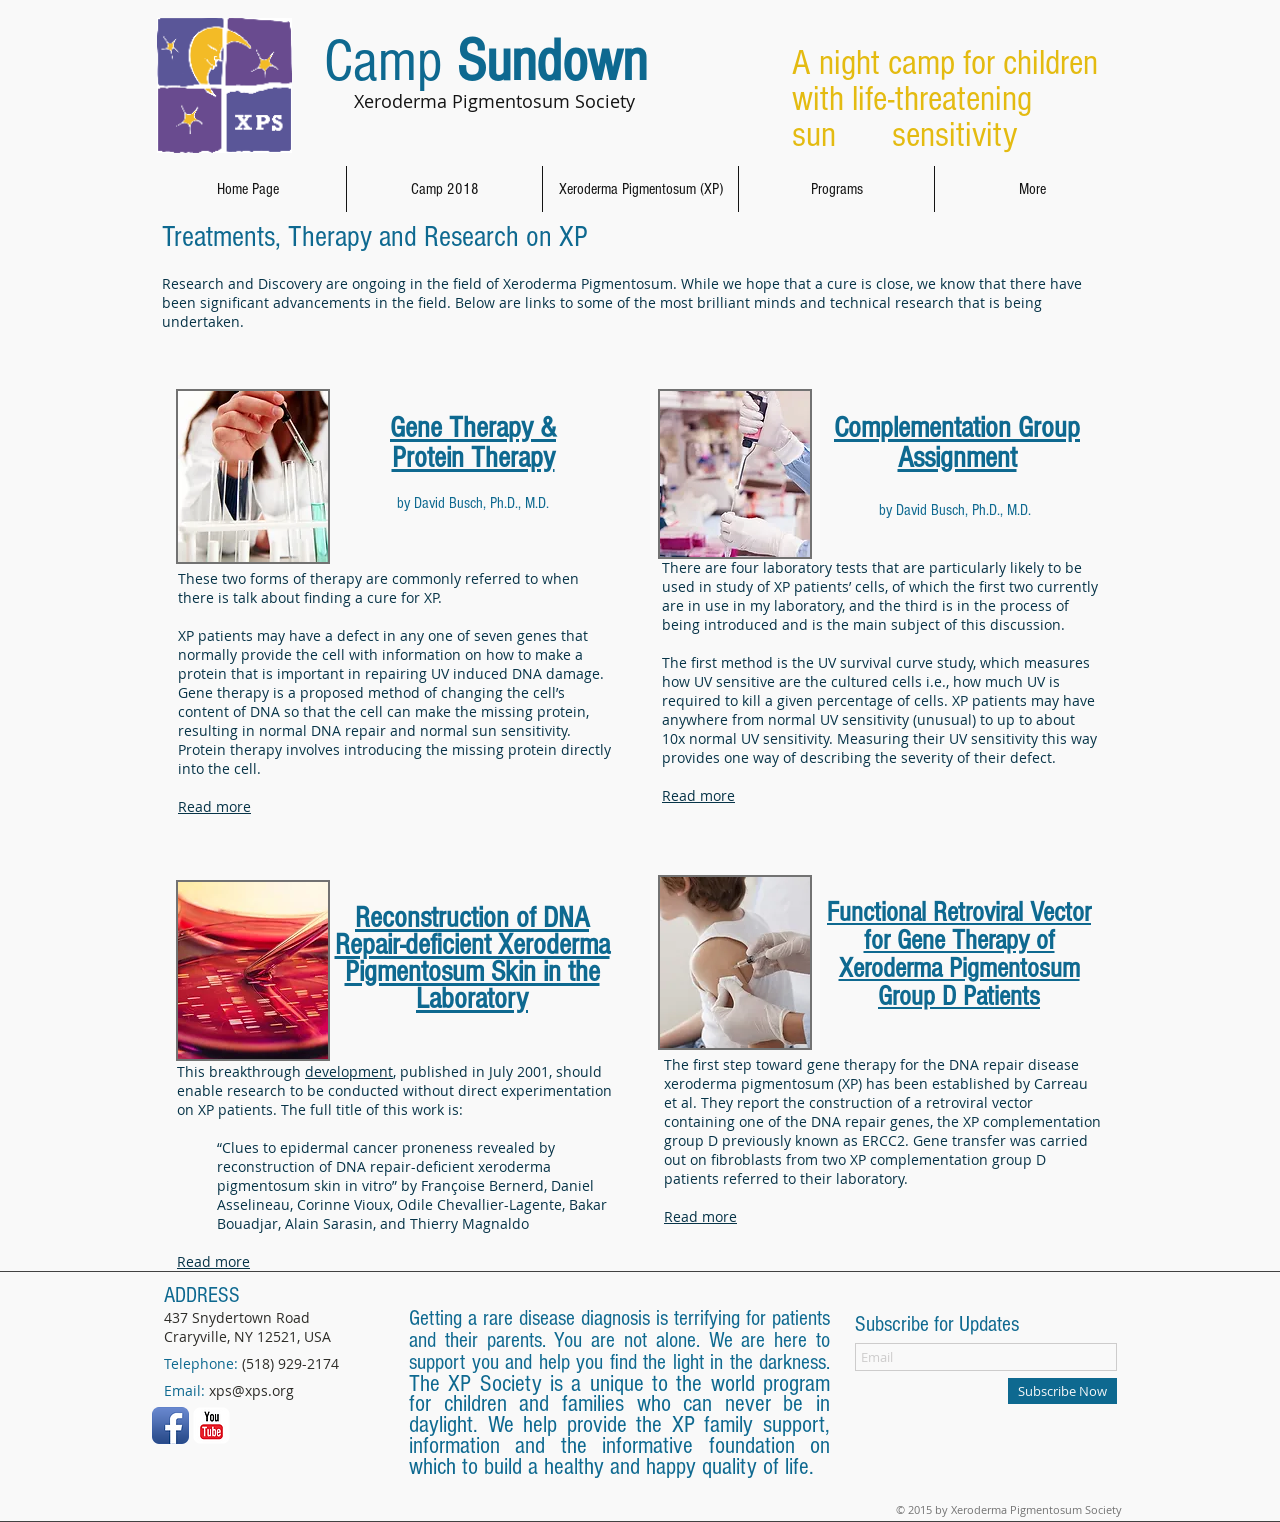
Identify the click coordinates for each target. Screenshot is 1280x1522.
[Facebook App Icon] (170, 1425)
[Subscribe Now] (1062, 1391)
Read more (214, 806)
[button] (640, 189)
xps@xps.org (251, 1390)
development (349, 1071)
